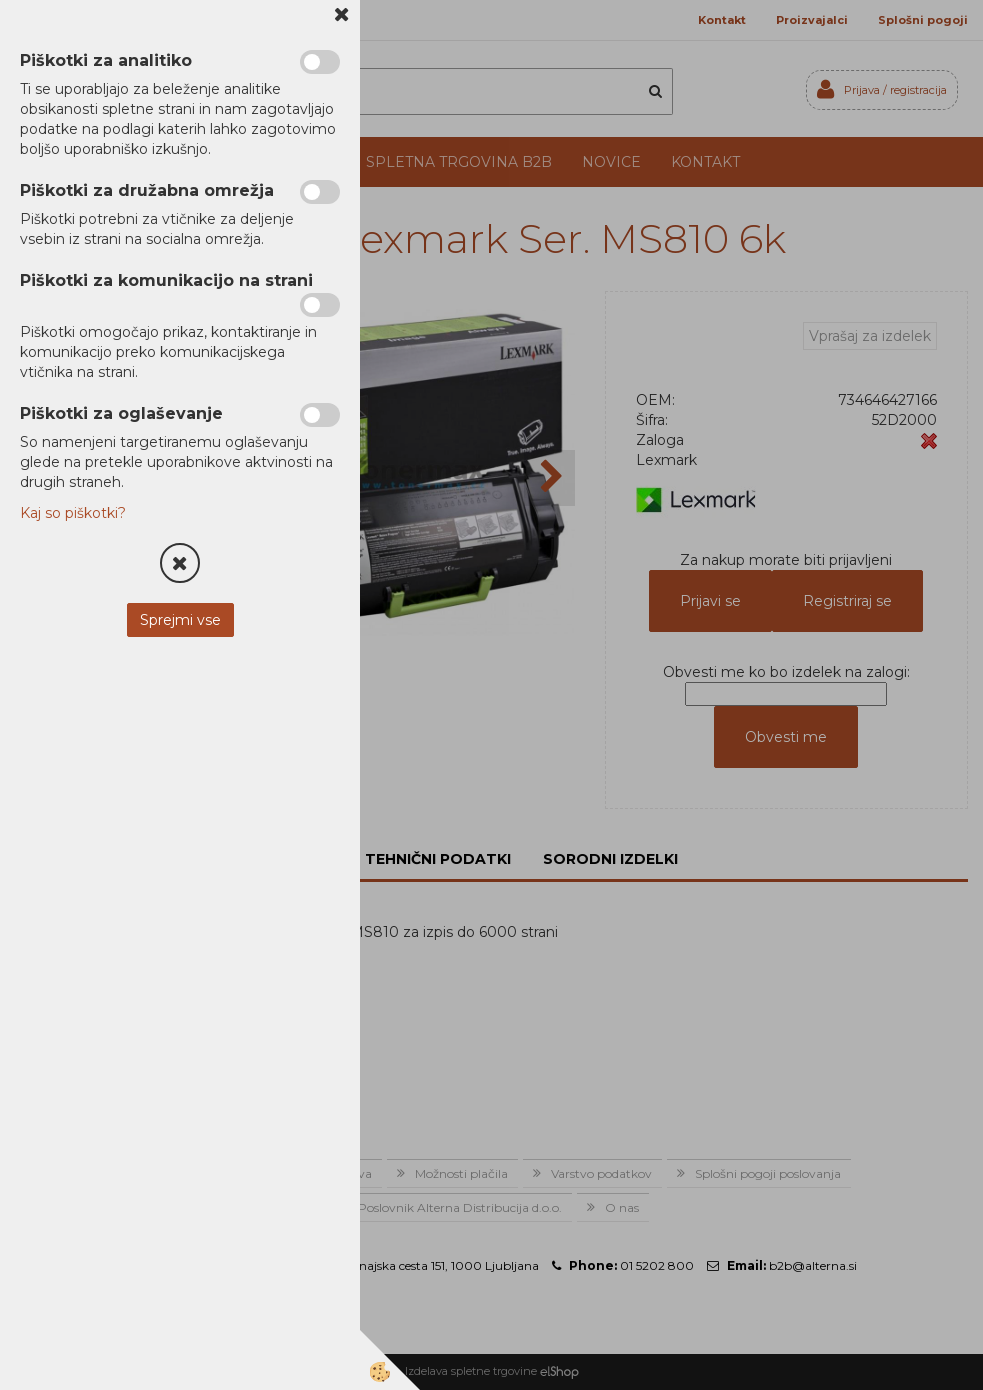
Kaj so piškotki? (73, 513)
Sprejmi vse (180, 620)
